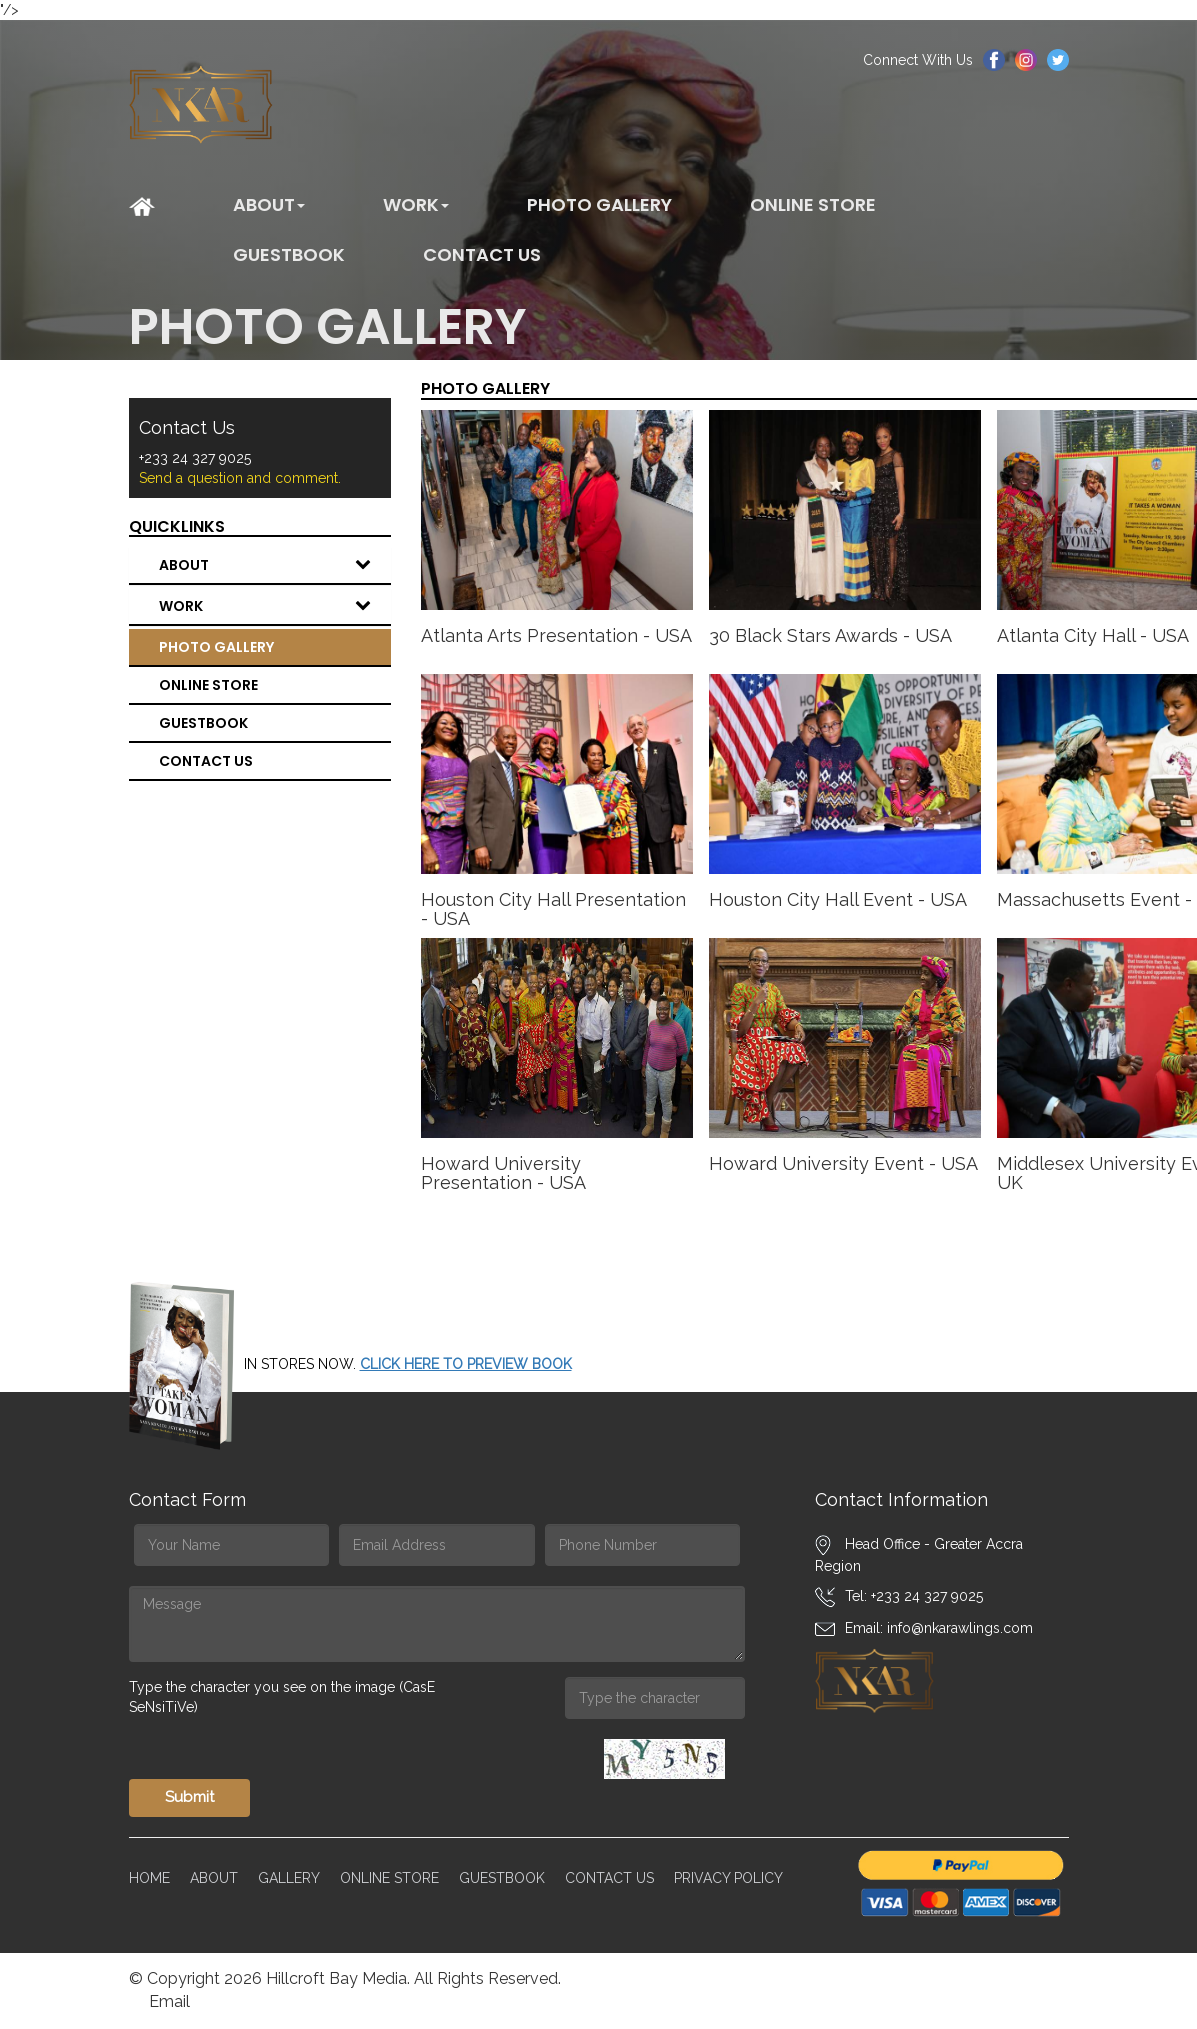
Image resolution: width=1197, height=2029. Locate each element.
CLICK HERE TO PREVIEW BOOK (466, 1364)
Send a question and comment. (240, 478)
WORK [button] (416, 204)
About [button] (269, 204)
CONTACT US (482, 254)
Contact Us (609, 1878)
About (275, 565)
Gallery (289, 1878)
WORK (275, 606)
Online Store (813, 204)
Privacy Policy (728, 1878)
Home (149, 1878)
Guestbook (289, 254)
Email (169, 2001)
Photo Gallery (599, 204)
